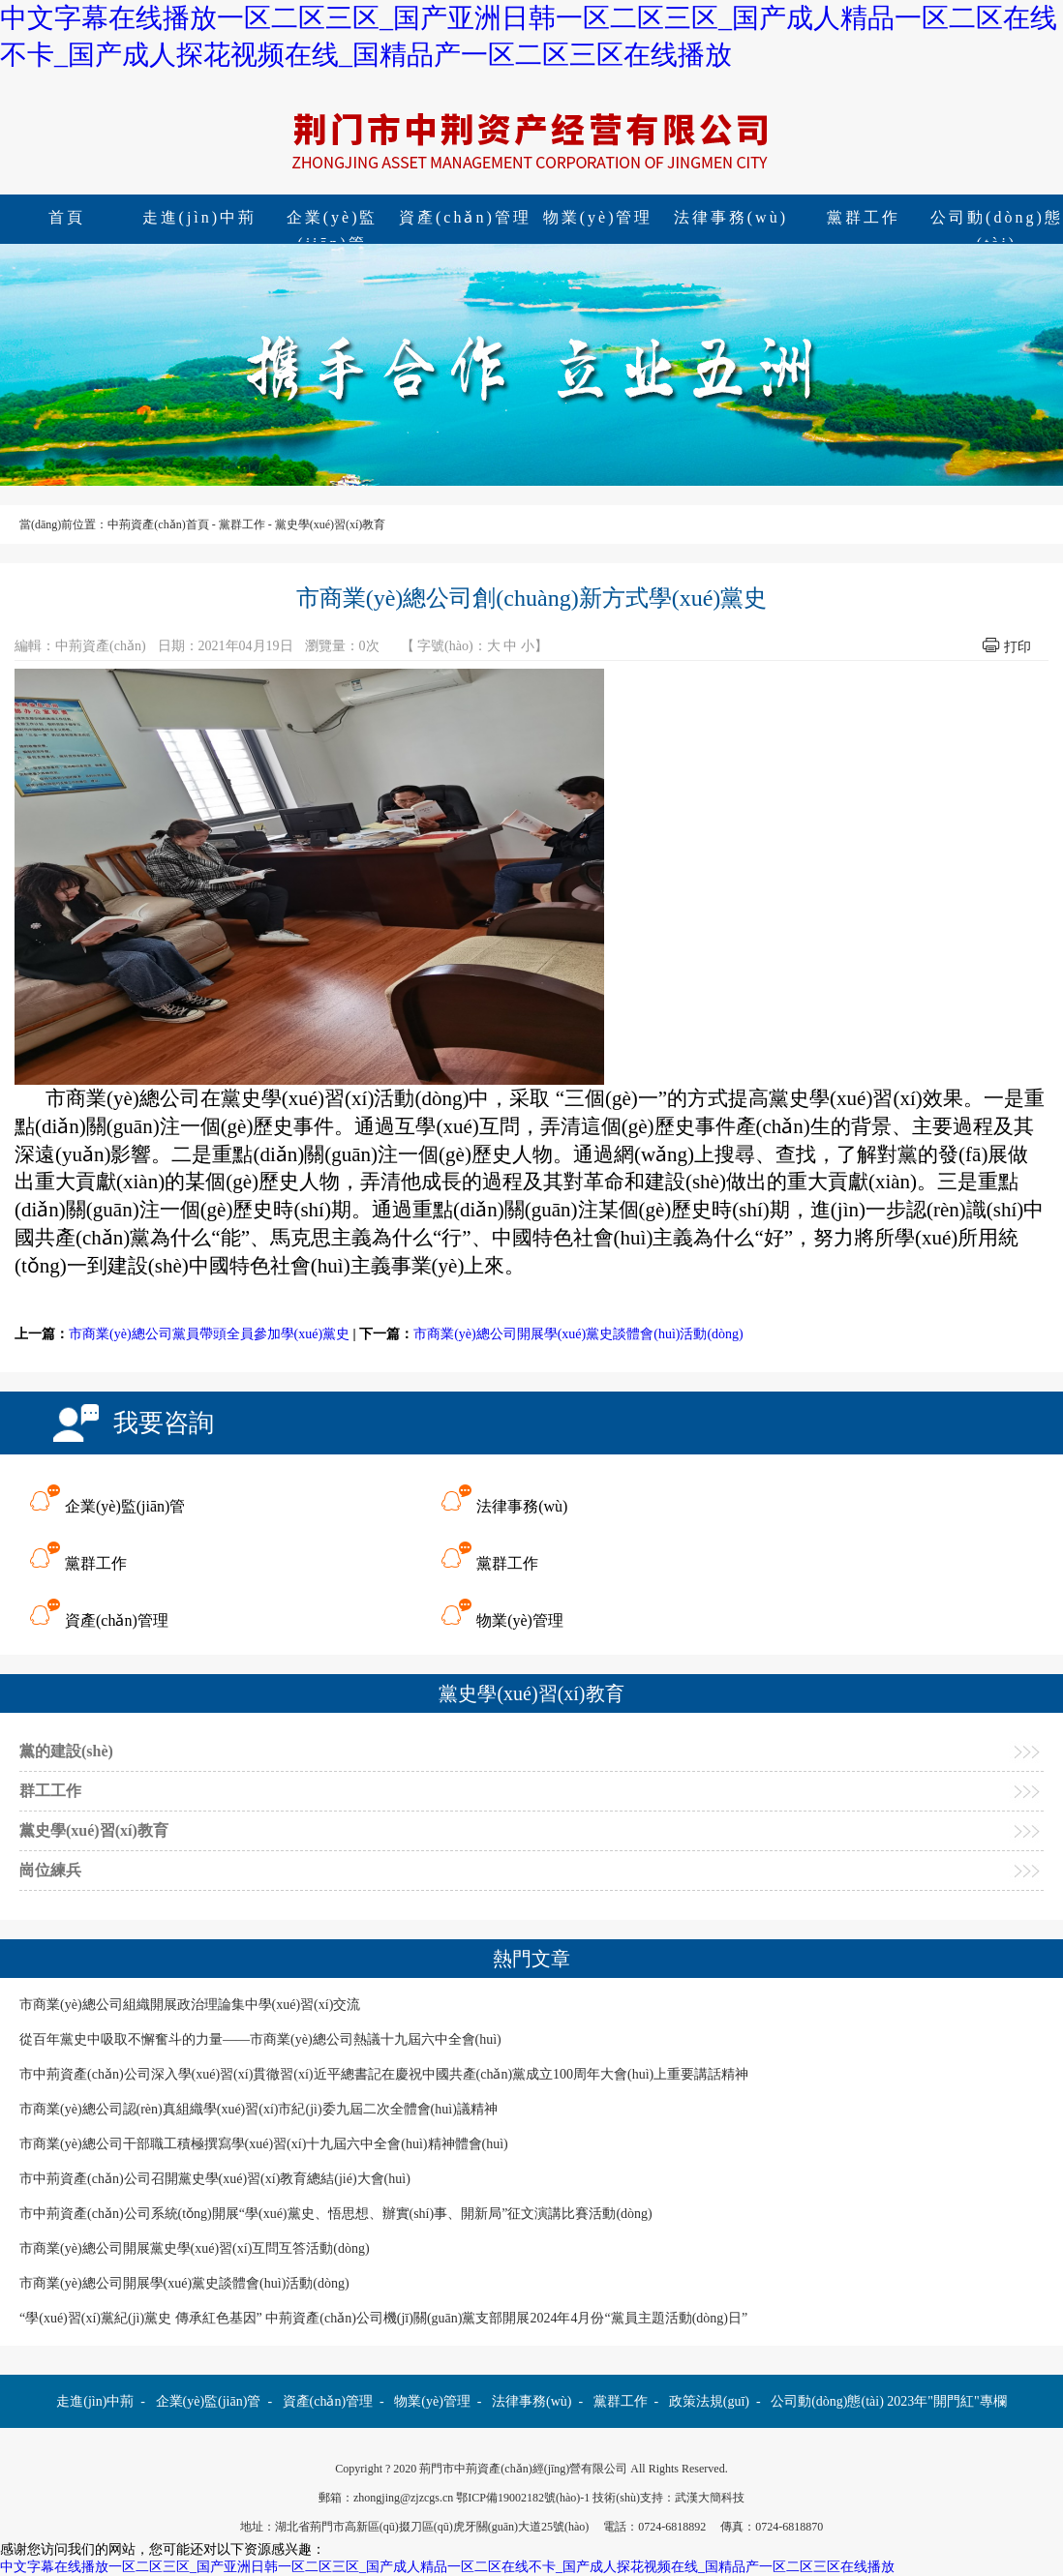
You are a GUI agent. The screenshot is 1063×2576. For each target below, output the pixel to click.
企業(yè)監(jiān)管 (333, 219)
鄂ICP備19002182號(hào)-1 (523, 2497)
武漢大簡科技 (709, 2497)
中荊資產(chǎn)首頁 (157, 524)
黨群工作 (863, 217)
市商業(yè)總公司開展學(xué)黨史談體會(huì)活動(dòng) (578, 1334)
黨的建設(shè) (66, 1751)
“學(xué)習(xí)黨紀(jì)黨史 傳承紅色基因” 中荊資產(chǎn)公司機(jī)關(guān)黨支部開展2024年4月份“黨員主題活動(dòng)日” (383, 2318)
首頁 (66, 217)
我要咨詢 (163, 1423)
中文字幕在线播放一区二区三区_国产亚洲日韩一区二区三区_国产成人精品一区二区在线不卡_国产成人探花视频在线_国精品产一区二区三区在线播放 (447, 2567)
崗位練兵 (50, 1870)
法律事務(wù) (731, 217)
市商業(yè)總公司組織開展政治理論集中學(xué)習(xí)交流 (189, 2004)
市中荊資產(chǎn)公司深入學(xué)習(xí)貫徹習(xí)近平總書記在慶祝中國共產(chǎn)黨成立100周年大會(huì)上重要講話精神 (383, 2074)
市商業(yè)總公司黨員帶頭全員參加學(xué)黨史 (209, 1334)
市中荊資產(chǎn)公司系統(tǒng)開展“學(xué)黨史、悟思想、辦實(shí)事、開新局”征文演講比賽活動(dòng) (336, 2213)
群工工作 (50, 1790)
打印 (1017, 647)
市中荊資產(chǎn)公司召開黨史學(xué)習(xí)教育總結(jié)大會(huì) (214, 2179)
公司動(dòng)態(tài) (827, 2401)
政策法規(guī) (709, 2401)
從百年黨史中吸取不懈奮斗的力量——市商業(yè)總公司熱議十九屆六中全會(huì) (260, 2039)
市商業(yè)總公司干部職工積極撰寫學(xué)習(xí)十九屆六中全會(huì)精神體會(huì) (263, 2144)
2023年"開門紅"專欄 (946, 2401)
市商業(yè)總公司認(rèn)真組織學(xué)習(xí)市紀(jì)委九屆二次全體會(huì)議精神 (258, 2109)
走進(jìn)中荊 (200, 217)
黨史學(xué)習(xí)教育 (330, 524)
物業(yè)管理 (598, 217)
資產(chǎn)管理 (465, 217)
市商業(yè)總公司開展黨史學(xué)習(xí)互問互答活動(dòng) (194, 2248)
